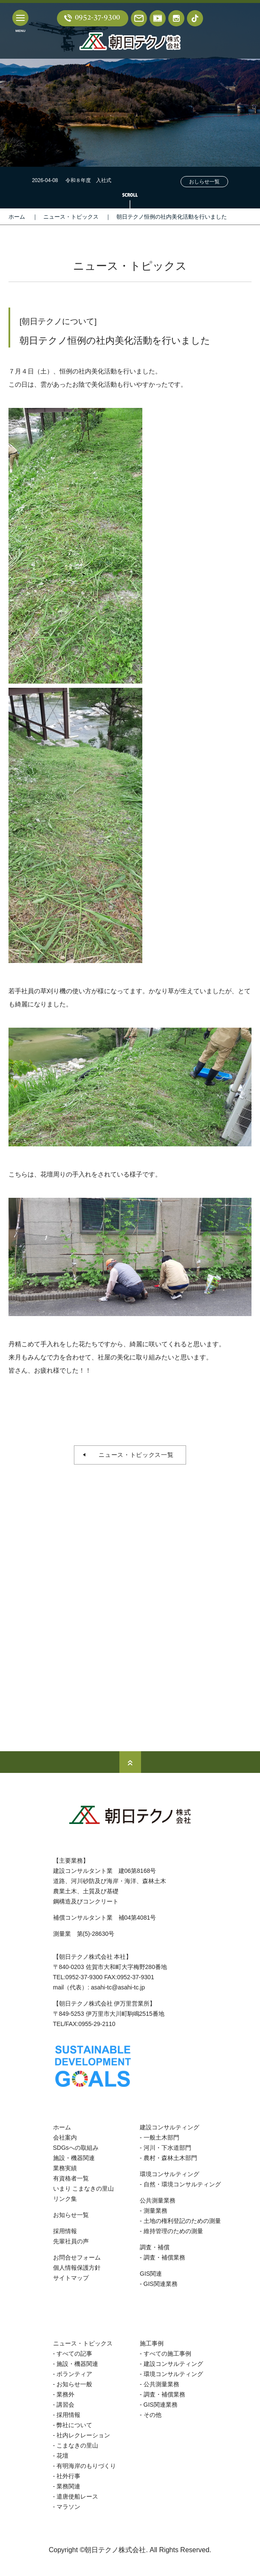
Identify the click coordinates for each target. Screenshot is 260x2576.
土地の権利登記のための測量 (182, 2220)
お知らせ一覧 (71, 2214)
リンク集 (65, 2198)
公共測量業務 (157, 2200)
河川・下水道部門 (167, 2147)
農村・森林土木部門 (170, 2157)
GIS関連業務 (161, 2283)
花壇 (62, 2455)
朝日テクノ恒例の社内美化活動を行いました (171, 217)
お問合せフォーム (77, 2257)
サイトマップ (71, 2277)
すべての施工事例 (167, 2353)
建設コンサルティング (169, 2127)
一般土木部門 (161, 2137)
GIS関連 (151, 2273)
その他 (152, 2414)
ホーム (16, 217)
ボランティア (74, 2374)
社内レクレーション (83, 2435)
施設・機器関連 (74, 2157)
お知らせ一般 (74, 2384)
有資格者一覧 (71, 2178)
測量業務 (155, 2210)
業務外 (65, 2394)
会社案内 (65, 2137)
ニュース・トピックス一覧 (132, 1454)
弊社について (74, 2425)
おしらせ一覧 (204, 182)
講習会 (65, 2404)
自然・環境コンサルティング (182, 2184)
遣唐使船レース (77, 2496)
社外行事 (68, 2476)
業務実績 (65, 2168)
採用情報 (65, 2231)
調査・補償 (155, 2247)
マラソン (68, 2506)
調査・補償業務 (164, 2257)
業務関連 (68, 2486)
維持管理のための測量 (173, 2231)
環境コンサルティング (169, 2174)
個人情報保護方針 (77, 2267)
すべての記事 (74, 2353)
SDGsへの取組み (76, 2147)
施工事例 (152, 2343)
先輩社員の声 (71, 2241)
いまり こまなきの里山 (83, 2188)
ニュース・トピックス (71, 217)
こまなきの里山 (77, 2445)
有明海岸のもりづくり (86, 2465)
